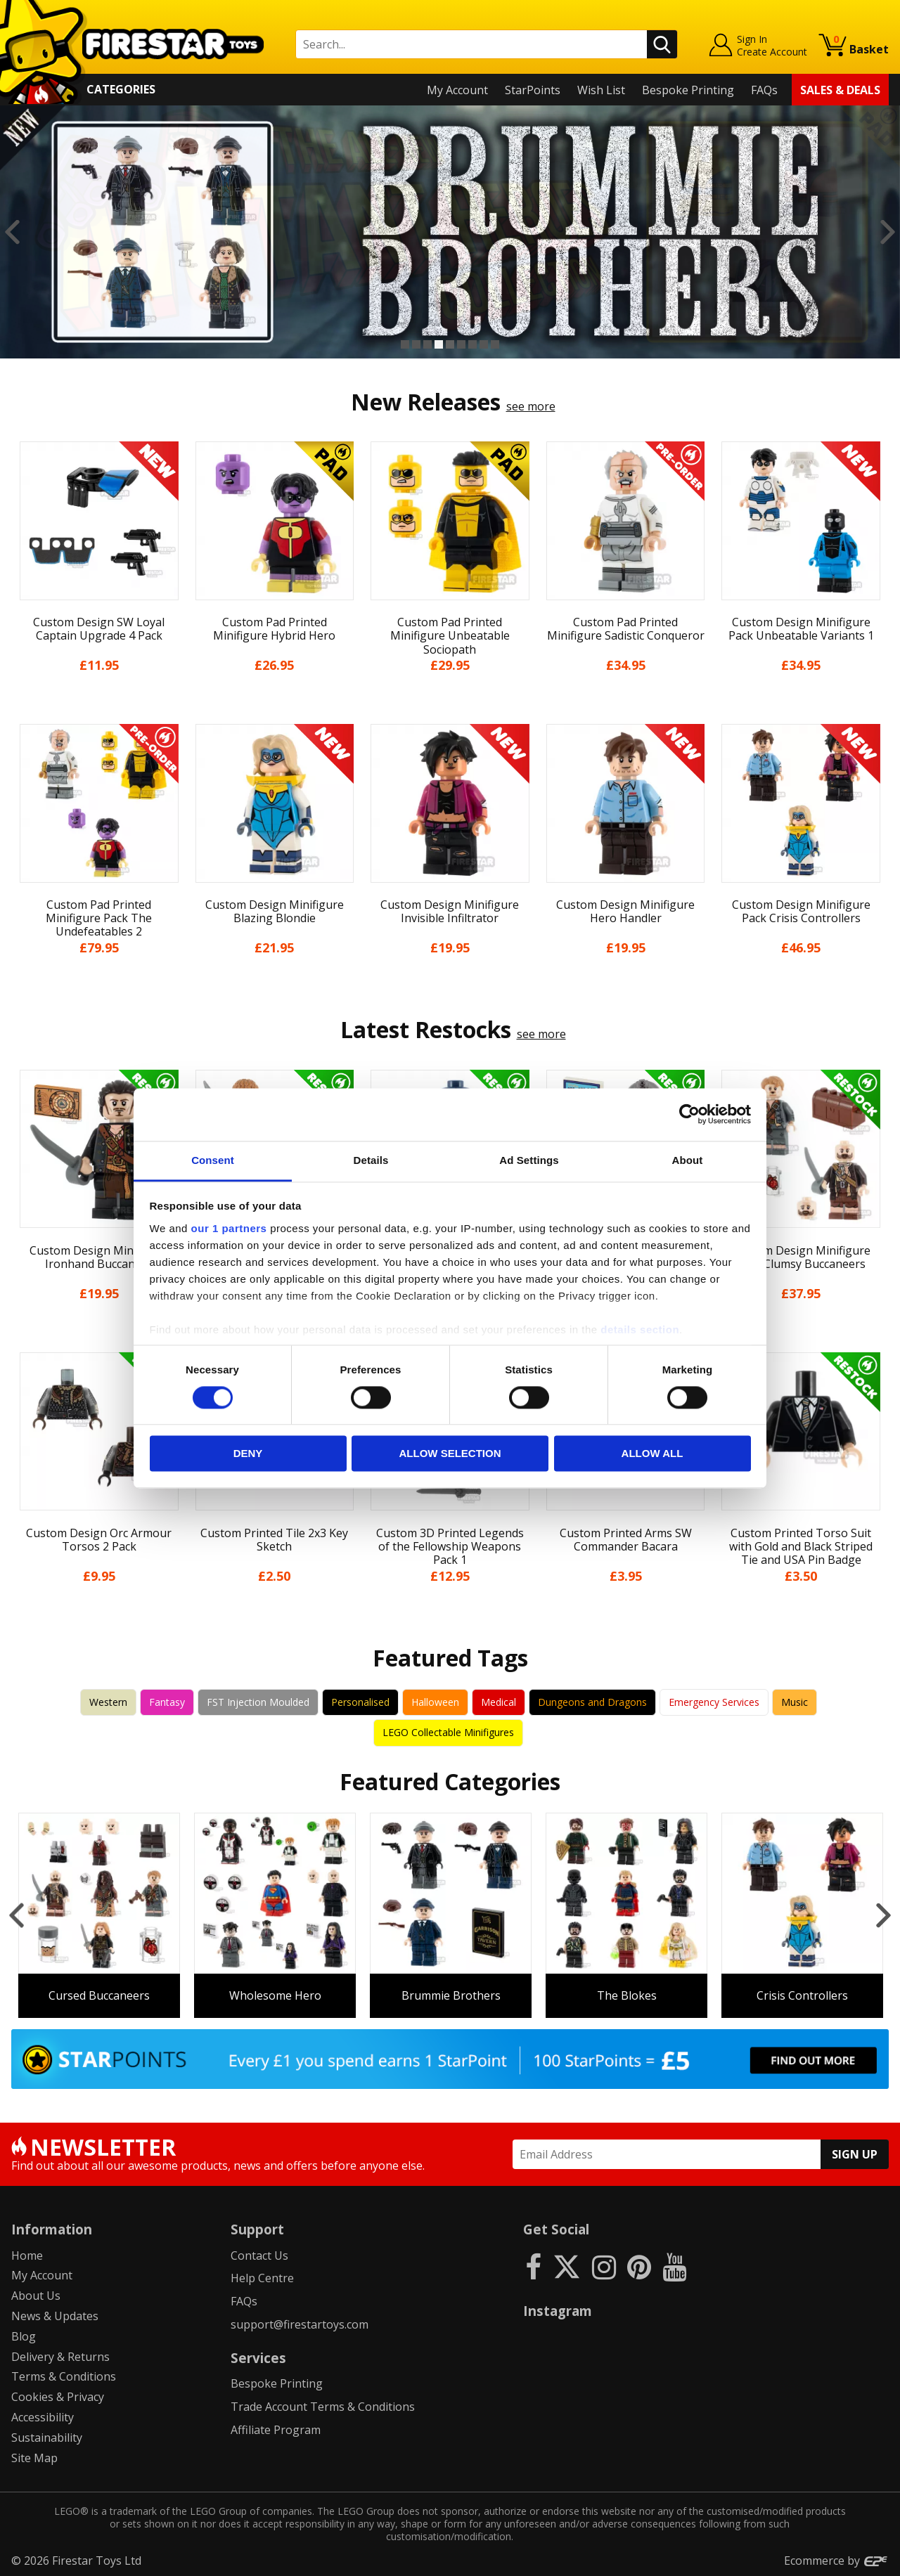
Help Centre (262, 2278)
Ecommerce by (836, 2560)
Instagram (557, 2310)
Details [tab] (371, 1160)
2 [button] (416, 344)
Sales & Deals (840, 90)
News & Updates (54, 2316)
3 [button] (427, 344)
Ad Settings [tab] (528, 1160)
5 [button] (450, 344)
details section (639, 1329)
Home (27, 2255)
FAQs (764, 90)
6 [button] (461, 344)
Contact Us (259, 2255)
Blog (23, 2336)
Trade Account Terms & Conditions (323, 2406)
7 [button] (472, 344)
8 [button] (484, 344)
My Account (457, 90)
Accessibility (42, 2417)
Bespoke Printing (688, 90)
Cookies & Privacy (57, 2397)
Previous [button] (12, 232)
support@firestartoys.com (299, 2324)
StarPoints (532, 90)
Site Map (34, 2458)
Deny (248, 1454)
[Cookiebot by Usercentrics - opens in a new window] (689, 1114)
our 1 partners (229, 1228)
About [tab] (687, 1160)
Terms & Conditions (63, 2376)
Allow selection (450, 1454)
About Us (35, 2295)
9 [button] (495, 344)
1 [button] (405, 344)
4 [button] (439, 344)
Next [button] (887, 232)
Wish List (601, 90)
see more (530, 406)
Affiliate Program (276, 2430)
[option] (450, 231)
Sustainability (46, 2437)
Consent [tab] (212, 1160)
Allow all (652, 1454)
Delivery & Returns (60, 2356)
